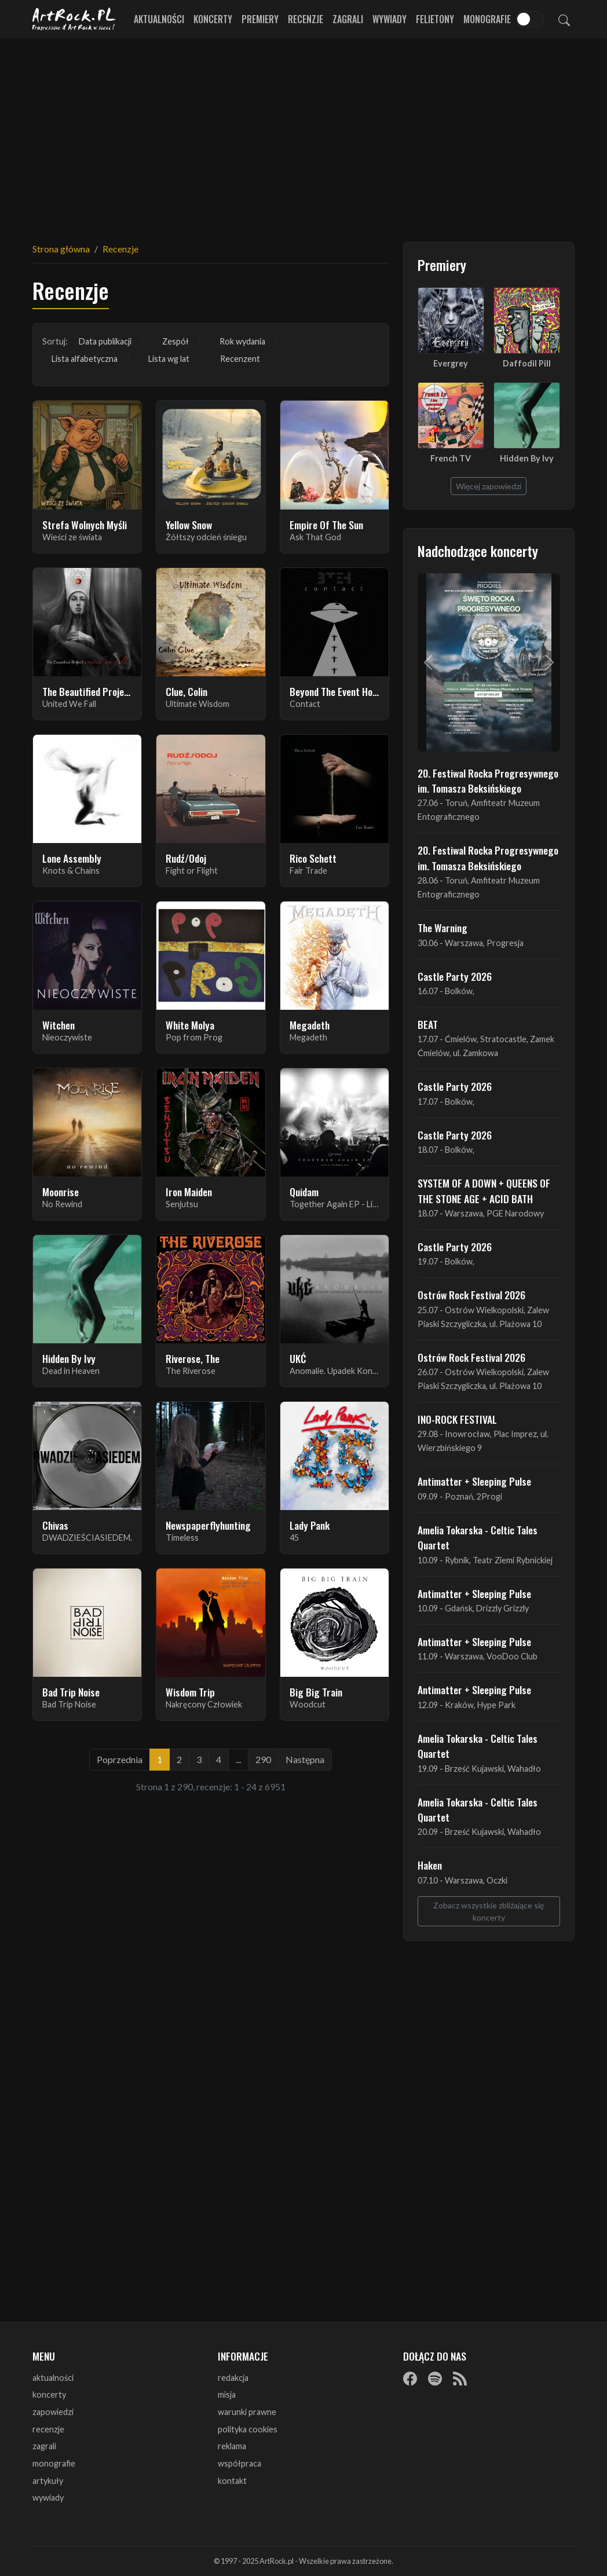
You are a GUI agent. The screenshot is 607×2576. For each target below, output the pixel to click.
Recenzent (240, 359)
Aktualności (159, 19)
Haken (430, 1865)
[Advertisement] (303, 133)
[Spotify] (435, 2379)
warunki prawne (247, 2412)
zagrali (44, 2446)
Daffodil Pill (527, 363)
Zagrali (347, 19)
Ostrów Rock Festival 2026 (471, 1294)
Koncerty (212, 19)
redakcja (233, 2378)
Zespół (175, 341)
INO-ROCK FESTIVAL (457, 1419)
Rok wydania (242, 341)
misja (227, 2394)
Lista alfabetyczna (85, 359)
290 (263, 1759)
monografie (53, 2463)
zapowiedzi (53, 2412)
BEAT (428, 1024)
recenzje (48, 2429)
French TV (450, 458)
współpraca (239, 2463)
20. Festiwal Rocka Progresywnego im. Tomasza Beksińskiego (488, 780)
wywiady (48, 2497)
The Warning (442, 927)
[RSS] (460, 2379)
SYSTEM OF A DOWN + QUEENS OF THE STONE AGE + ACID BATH (484, 1190)
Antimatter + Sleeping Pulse (474, 1481)
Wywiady (389, 19)
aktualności (53, 2378)
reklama (232, 2446)
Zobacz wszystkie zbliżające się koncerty (488, 1911)
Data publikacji (105, 341)
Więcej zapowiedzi (488, 486)
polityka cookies (247, 2429)
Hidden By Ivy (527, 458)
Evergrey (450, 363)
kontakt (232, 2481)
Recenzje (305, 19)
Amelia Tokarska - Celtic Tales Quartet (477, 1537)
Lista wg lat (168, 359)
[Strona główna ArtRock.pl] (74, 19)
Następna (305, 1759)
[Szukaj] (564, 19)
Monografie (487, 19)
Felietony (435, 19)
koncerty (49, 2394)
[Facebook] (410, 2379)
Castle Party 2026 (455, 976)
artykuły (47, 2481)
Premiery (260, 19)
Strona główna (61, 248)
